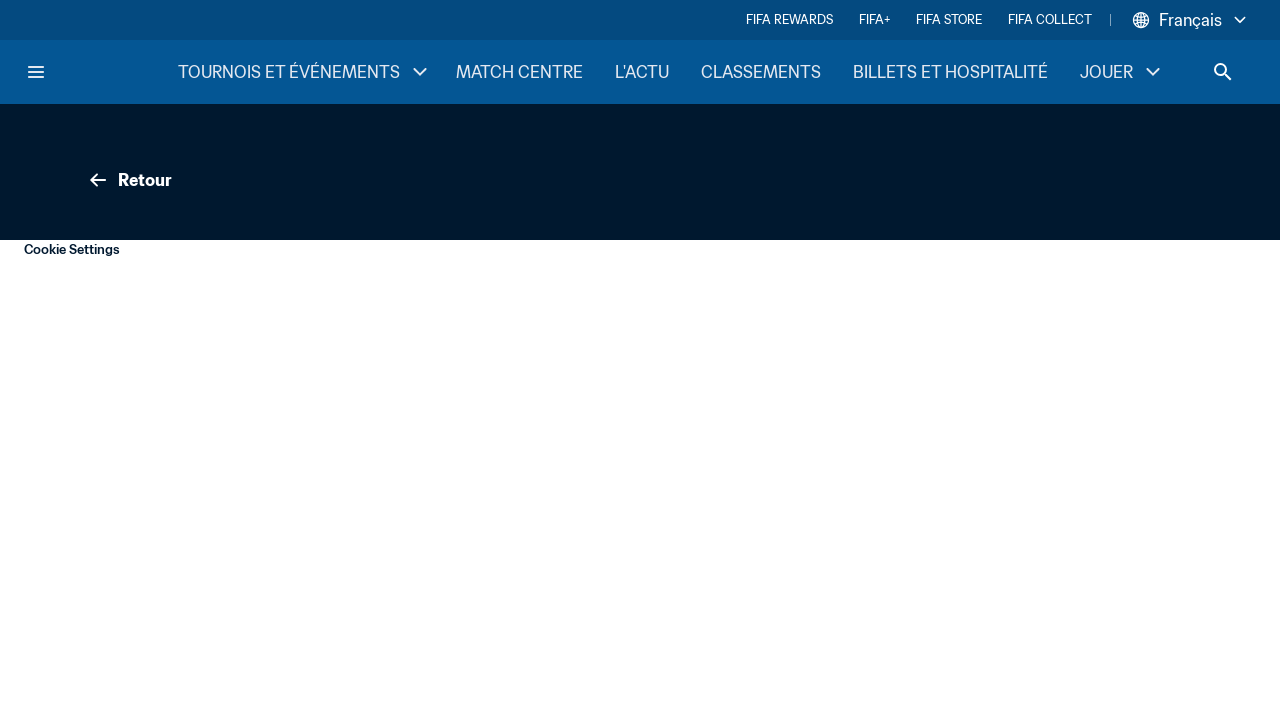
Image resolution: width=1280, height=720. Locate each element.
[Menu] (36, 72)
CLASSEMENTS (761, 72)
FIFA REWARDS (789, 19)
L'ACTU (642, 72)
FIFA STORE (949, 19)
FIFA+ (874, 19)
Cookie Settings (72, 249)
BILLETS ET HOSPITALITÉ (950, 72)
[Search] (1223, 72)
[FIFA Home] (101, 72)
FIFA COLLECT (1050, 19)
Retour (129, 180)
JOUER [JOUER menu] (1122, 72)
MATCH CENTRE (519, 72)
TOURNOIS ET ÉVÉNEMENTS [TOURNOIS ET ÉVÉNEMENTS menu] (305, 72)
